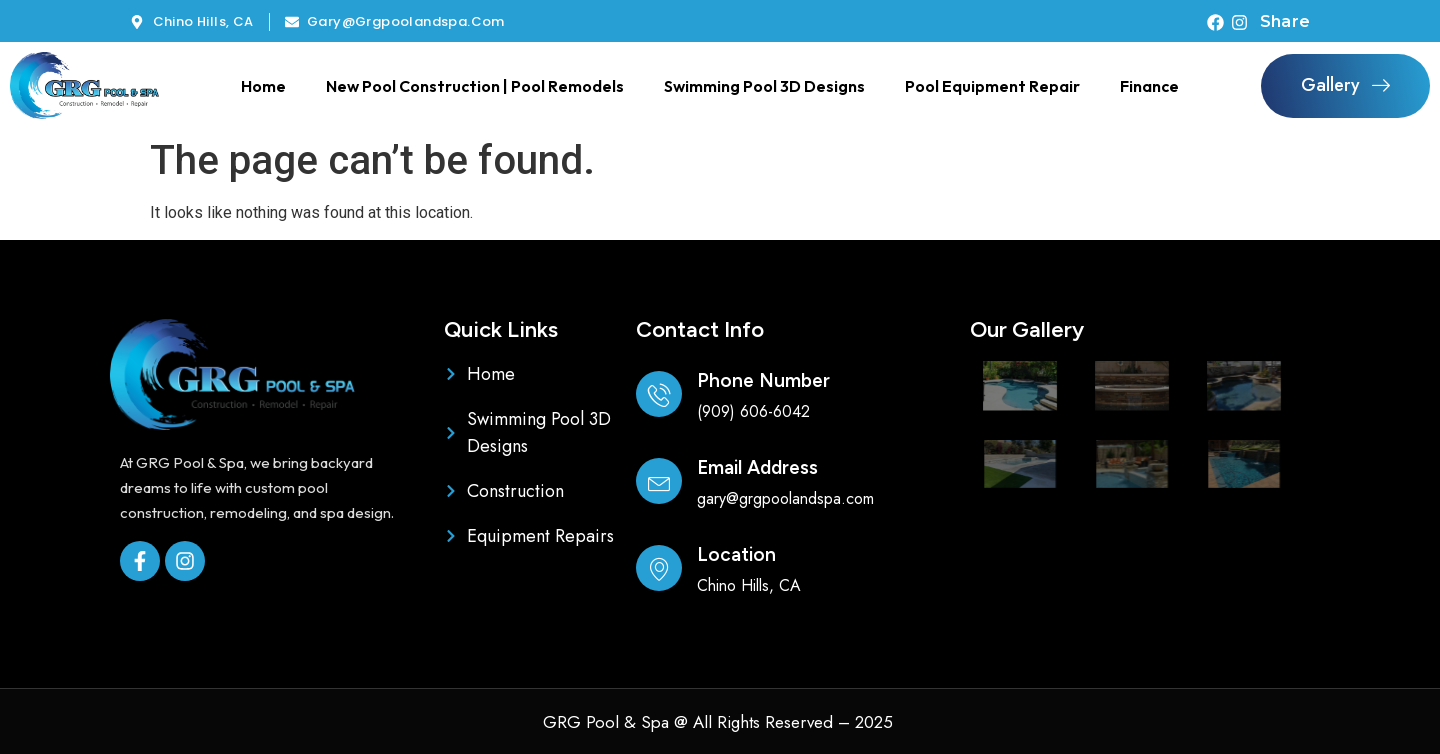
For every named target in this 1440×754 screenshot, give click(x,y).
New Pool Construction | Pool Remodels (475, 86)
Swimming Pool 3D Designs (764, 86)
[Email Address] (659, 481)
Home (263, 86)
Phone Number (763, 380)
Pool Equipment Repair (992, 86)
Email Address (757, 467)
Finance (1149, 86)
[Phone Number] (659, 394)
